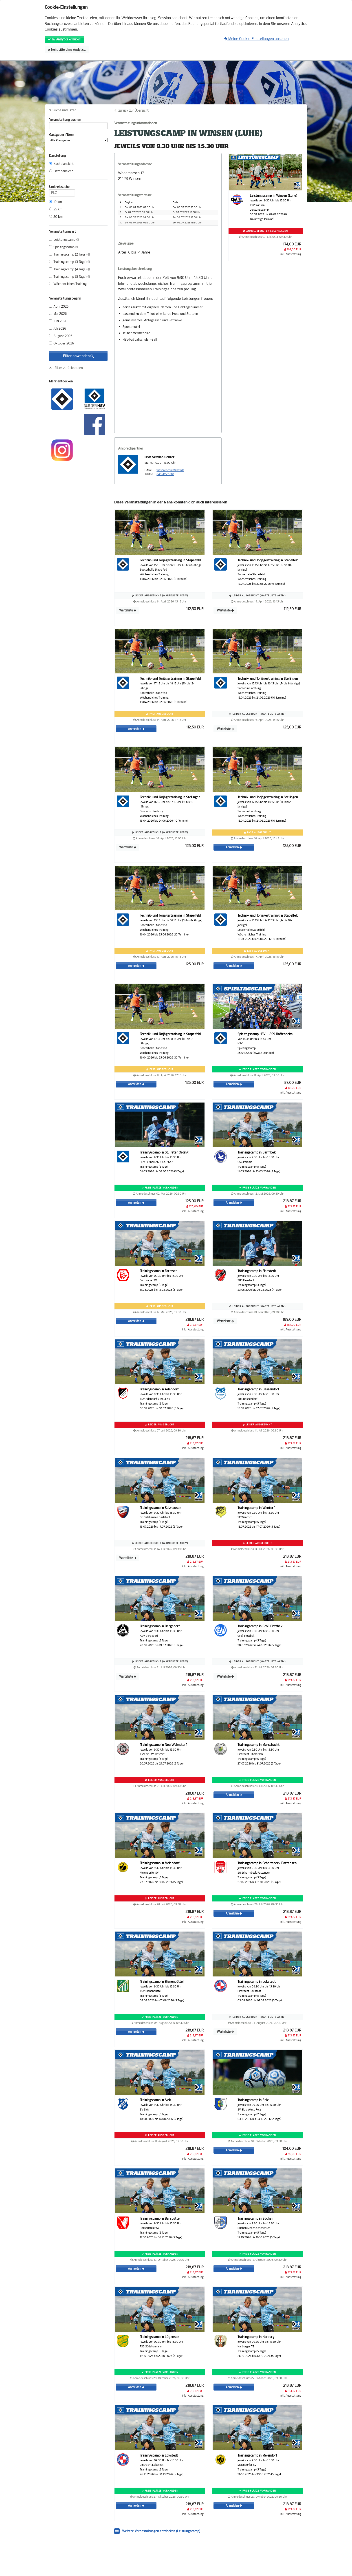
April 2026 (58, 307)
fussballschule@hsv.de (170, 470)
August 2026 (60, 336)
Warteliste (127, 610)
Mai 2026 (58, 314)
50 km (56, 217)
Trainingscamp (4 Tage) (69, 269)
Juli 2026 (57, 329)
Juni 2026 (58, 321)
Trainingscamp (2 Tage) (69, 254)
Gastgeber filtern (78, 137)
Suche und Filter (64, 110)
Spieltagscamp (63, 247)
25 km (55, 209)
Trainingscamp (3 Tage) (69, 262)
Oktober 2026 (61, 343)
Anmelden (136, 729)
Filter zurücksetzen (69, 368)
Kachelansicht (61, 164)
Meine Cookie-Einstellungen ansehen (256, 39)
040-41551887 (165, 474)
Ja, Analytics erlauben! (64, 39)
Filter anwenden (78, 356)
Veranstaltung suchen (78, 120)
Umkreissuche (62, 187)
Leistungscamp (64, 240)
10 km (55, 202)
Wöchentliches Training (68, 284)
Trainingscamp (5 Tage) (69, 277)
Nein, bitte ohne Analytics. (67, 49)
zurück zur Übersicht (133, 110)
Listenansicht (61, 171)
